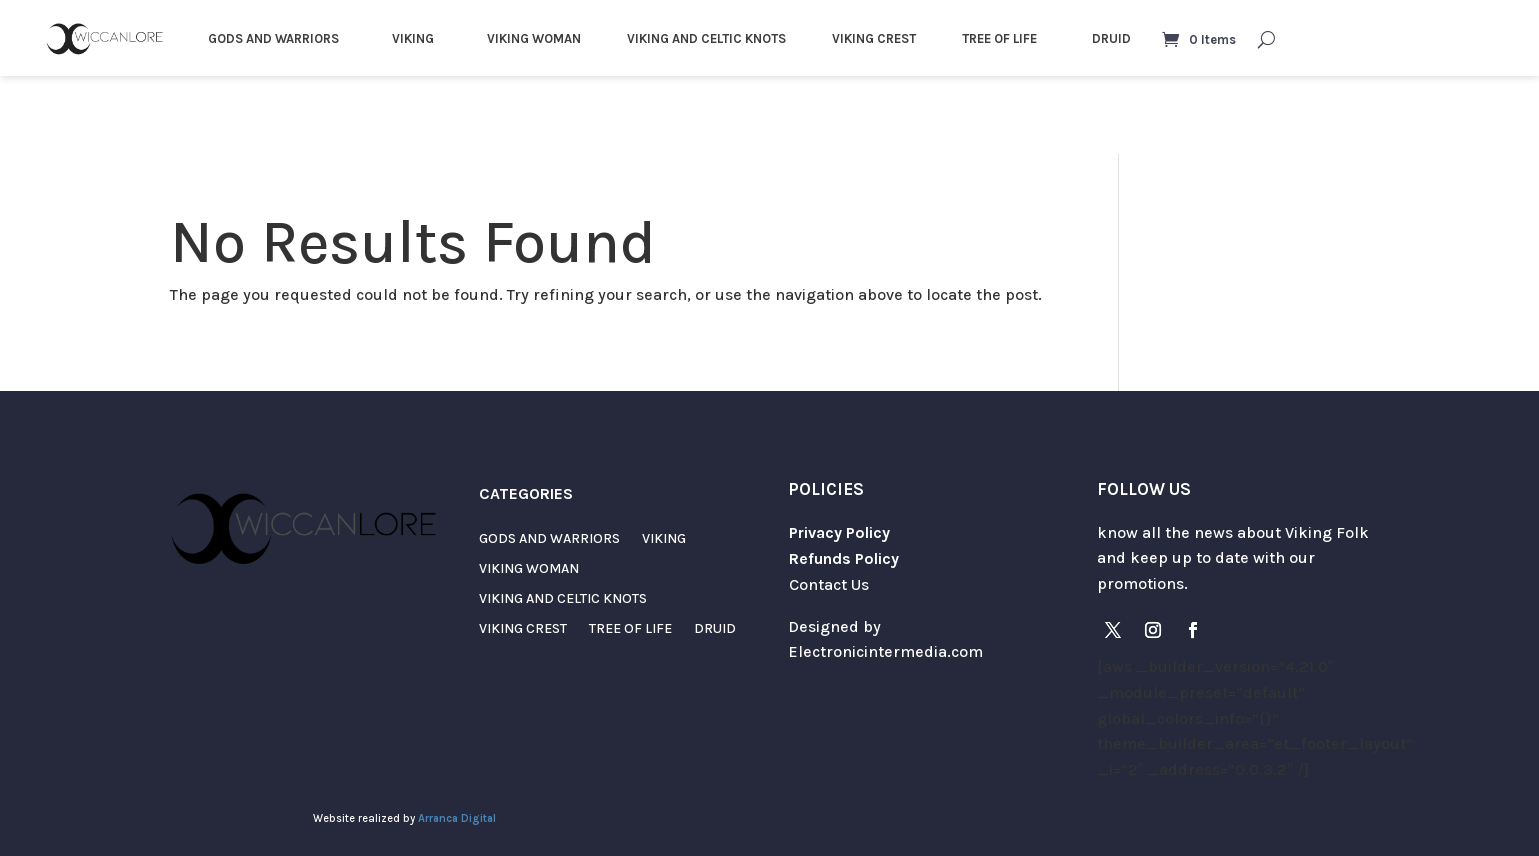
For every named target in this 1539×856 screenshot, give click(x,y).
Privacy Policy (839, 532)
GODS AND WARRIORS (273, 38)
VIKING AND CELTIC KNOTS (706, 38)
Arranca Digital (457, 818)
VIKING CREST (874, 38)
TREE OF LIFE (999, 38)
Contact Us (829, 584)
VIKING (413, 38)
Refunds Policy (844, 558)
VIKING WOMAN (534, 38)
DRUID (1111, 38)
